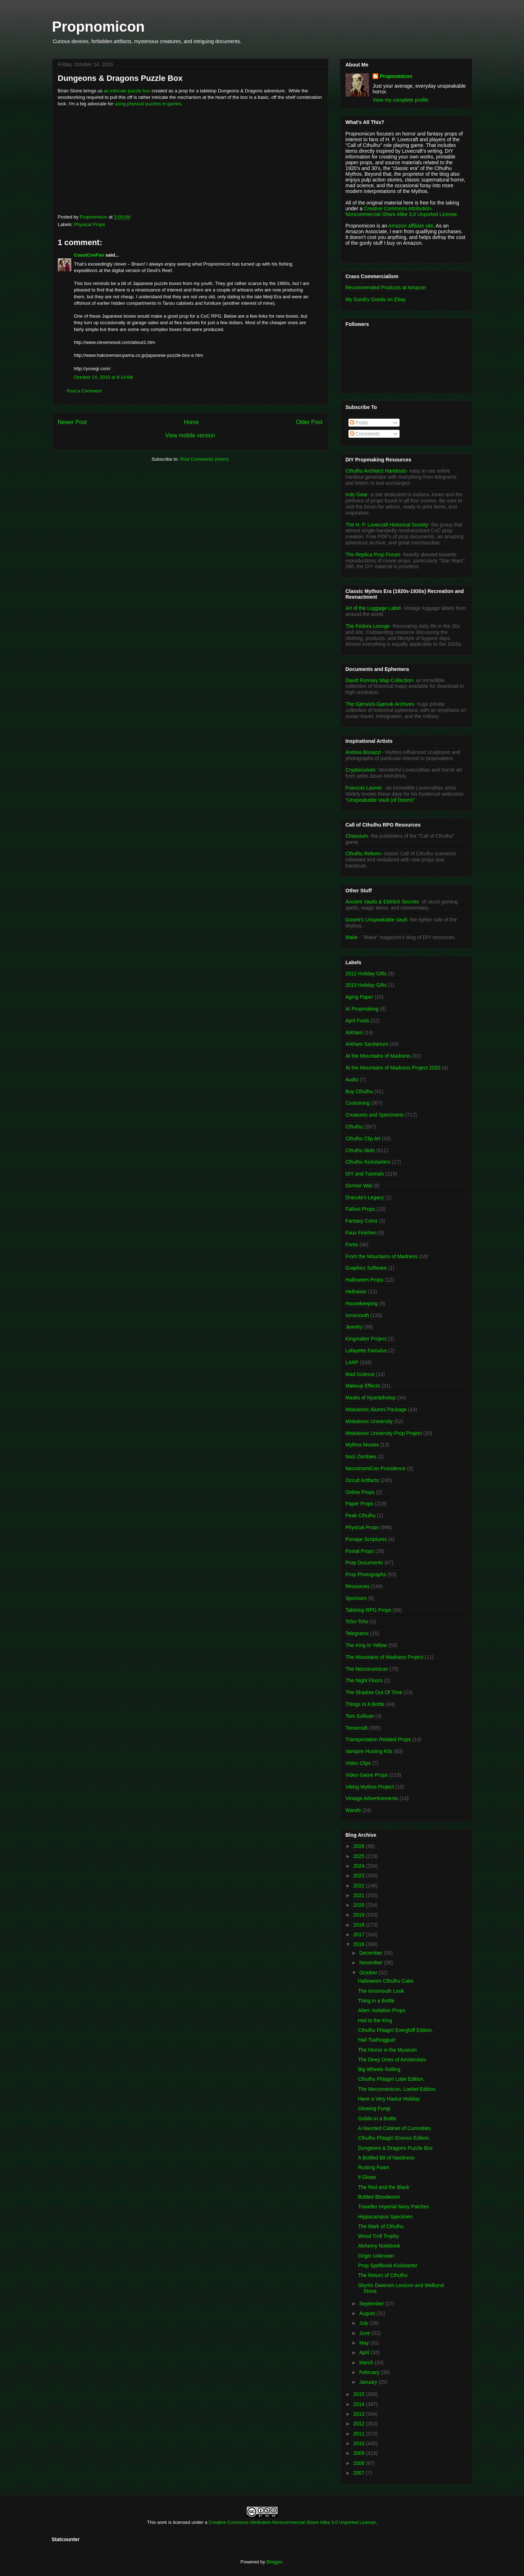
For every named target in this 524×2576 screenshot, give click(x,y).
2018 (359, 1925)
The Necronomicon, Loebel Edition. (397, 2089)
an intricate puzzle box (127, 90)
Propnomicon (98, 26)
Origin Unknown (376, 2256)
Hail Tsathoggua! (376, 2040)
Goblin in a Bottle (377, 2118)
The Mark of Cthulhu (381, 2226)
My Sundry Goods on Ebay (376, 299)
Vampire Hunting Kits (369, 1751)
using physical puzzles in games (147, 103)
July (364, 2323)
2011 (359, 2434)
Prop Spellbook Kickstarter (387, 2265)
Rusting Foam (373, 2167)
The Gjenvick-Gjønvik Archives (380, 704)
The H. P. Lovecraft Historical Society (387, 525)
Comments (365, 434)
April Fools (357, 1021)
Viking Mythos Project (370, 1787)
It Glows (367, 2177)
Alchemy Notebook (379, 2246)
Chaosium (357, 836)
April (365, 2352)
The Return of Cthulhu (382, 2275)
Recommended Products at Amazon (386, 287)
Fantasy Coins (362, 1221)
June (365, 2333)
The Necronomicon (367, 1669)
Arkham (354, 1032)
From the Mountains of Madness (382, 1256)
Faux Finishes (361, 1233)
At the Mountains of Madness (378, 1056)
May (364, 2343)
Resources (358, 1586)
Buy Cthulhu (359, 1091)
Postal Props (360, 1551)
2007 (359, 2473)
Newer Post (72, 422)
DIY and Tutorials (365, 1174)
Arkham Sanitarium (367, 1044)
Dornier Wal (359, 1185)
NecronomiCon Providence (376, 1468)
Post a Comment (84, 391)
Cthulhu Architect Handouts (376, 471)
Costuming (358, 1103)
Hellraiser (356, 1291)
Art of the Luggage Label (373, 608)
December (371, 1953)
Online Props (360, 1492)
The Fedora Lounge (368, 626)
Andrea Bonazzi (363, 752)
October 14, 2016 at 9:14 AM (103, 377)
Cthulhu (354, 1127)
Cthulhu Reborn (363, 853)
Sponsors (356, 1598)
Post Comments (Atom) (204, 459)
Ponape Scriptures (366, 1539)
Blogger (274, 2561)
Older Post (309, 422)
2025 (359, 1856)
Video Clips (358, 1763)
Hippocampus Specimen (385, 2217)
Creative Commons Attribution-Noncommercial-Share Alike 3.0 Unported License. (402, 211)
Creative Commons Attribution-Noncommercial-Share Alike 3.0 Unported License (292, 2522)
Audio (352, 1079)
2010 (359, 2443)
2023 (359, 1875)
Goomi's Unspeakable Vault (376, 920)
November (371, 1962)
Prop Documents (364, 1562)
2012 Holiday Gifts (366, 973)
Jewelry (354, 1327)
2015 (359, 2394)
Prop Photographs (366, 1574)
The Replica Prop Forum (373, 554)
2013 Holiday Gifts (366, 985)
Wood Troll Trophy (378, 2236)
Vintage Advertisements (372, 1798)
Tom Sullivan (360, 1716)
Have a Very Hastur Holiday (389, 2099)
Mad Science (360, 1374)
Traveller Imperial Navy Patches (393, 2206)
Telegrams (357, 1633)
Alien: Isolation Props (381, 2010)
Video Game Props (367, 1775)
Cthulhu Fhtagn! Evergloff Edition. (395, 2030)
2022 (359, 1886)
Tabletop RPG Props (369, 1610)
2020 (359, 1905)
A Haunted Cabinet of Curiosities (394, 2128)
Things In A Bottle (365, 1704)
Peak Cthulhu (361, 1515)
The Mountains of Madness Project (384, 1657)
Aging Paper (359, 997)
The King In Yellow (366, 1645)
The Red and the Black (383, 2187)
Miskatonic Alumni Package (376, 1409)
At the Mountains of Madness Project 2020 (393, 1068)
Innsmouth (357, 1315)
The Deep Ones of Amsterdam (392, 2059)
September (372, 2303)
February (370, 2372)
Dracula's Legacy (365, 1197)
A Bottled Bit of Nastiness (386, 2158)
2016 (359, 1944)
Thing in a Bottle (376, 2001)
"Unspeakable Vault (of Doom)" (380, 800)
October (369, 1972)
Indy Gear (357, 494)
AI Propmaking (362, 1009)
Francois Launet (364, 788)
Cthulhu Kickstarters (368, 1162)
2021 (359, 1895)
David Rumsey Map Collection (379, 680)
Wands (353, 1810)
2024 (359, 1866)
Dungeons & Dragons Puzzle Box (395, 2148)
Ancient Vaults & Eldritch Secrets (382, 902)
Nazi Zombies (361, 1456)
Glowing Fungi (374, 2108)
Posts (359, 423)
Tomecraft (357, 1728)
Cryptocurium (360, 770)
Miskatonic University (369, 1421)
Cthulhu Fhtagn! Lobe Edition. (391, 2079)
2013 (359, 2414)
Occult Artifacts (362, 1480)
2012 (359, 2423)
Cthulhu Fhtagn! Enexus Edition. (394, 2138)
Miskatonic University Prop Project (384, 1433)
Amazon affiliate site (410, 226)
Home (191, 422)
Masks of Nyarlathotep (371, 1397)
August (367, 2313)
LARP (352, 1362)
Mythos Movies (362, 1445)
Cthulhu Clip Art (363, 1138)
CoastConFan (89, 255)
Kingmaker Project (366, 1339)
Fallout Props (360, 1209)
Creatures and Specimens (375, 1115)
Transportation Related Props (378, 1739)
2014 (359, 2404)
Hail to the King (375, 2020)
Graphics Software (366, 1268)
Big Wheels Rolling (379, 2069)
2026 (359, 1846)
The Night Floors (364, 1680)
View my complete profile (400, 100)
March (367, 2362)
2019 (359, 1915)
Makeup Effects (363, 1386)
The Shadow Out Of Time (374, 1692)
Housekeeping (362, 1303)
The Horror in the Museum (387, 2050)
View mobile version (190, 435)
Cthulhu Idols (360, 1150)
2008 (359, 2463)
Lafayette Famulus (366, 1350)
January (369, 2382)
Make (352, 937)
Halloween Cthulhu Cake (385, 1981)
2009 (359, 2453)
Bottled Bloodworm (379, 2197)
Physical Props (89, 224)
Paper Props (360, 1503)
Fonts (352, 1244)
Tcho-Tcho (357, 1621)
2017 (359, 1934)
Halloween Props (365, 1280)
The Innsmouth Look (381, 1991)
